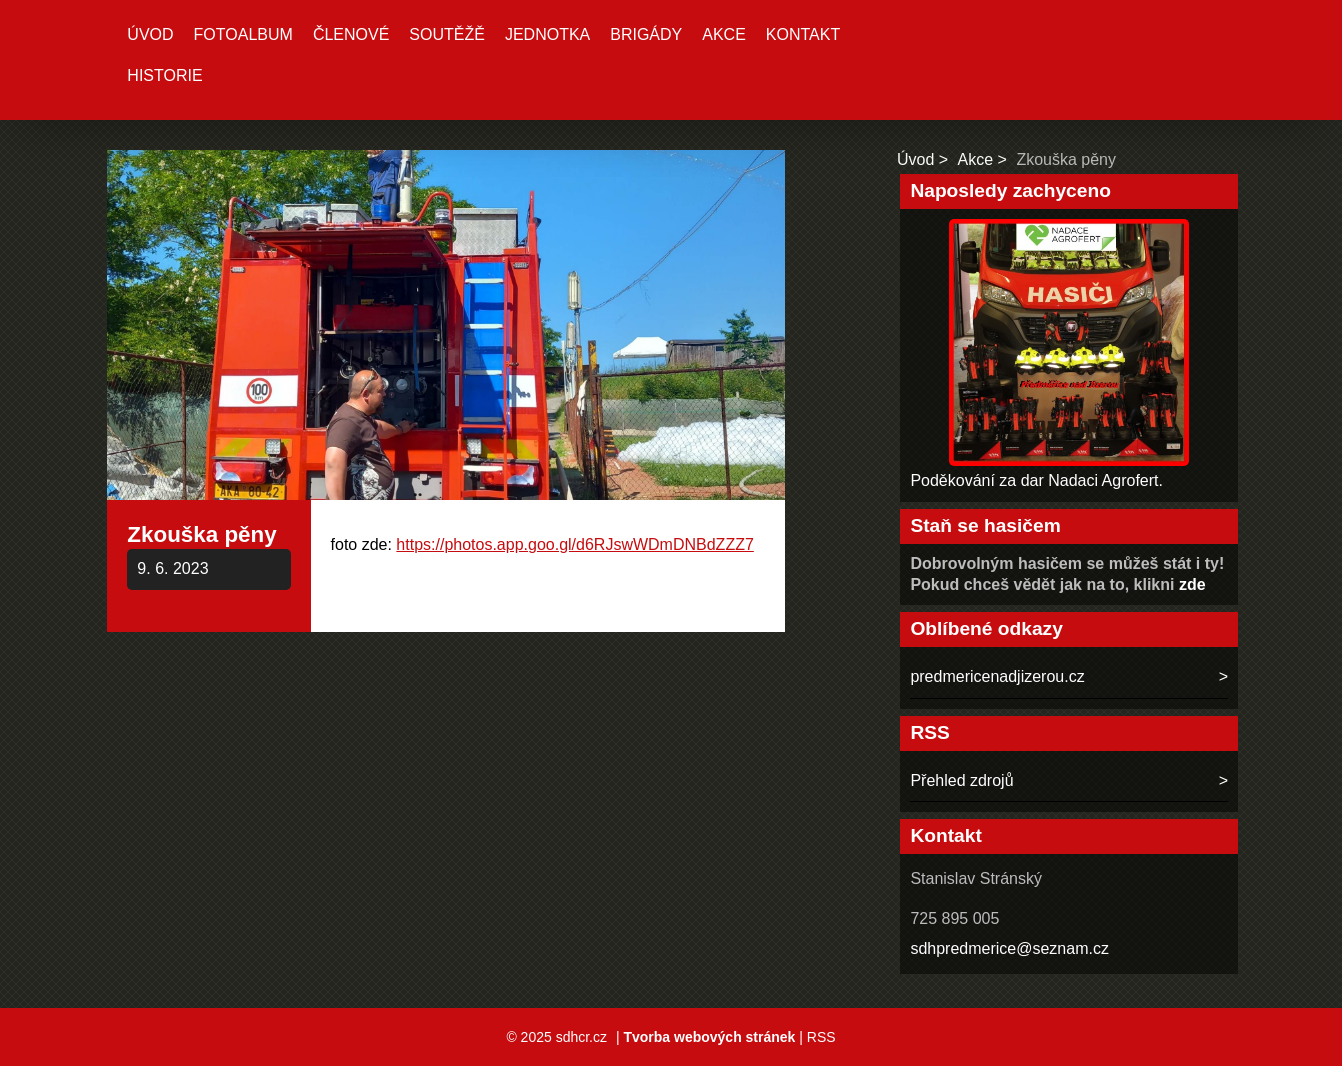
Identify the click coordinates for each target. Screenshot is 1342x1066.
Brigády (646, 34)
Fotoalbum (243, 34)
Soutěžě (447, 34)
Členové (351, 34)
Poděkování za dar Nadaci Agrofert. (1036, 480)
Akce (724, 34)
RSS (821, 1037)
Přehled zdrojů (961, 780)
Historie (164, 75)
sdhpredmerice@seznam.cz (1009, 948)
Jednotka (547, 34)
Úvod (150, 34)
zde (1192, 584)
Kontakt (803, 34)
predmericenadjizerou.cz (997, 676)
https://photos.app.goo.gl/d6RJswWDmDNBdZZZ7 (574, 544)
